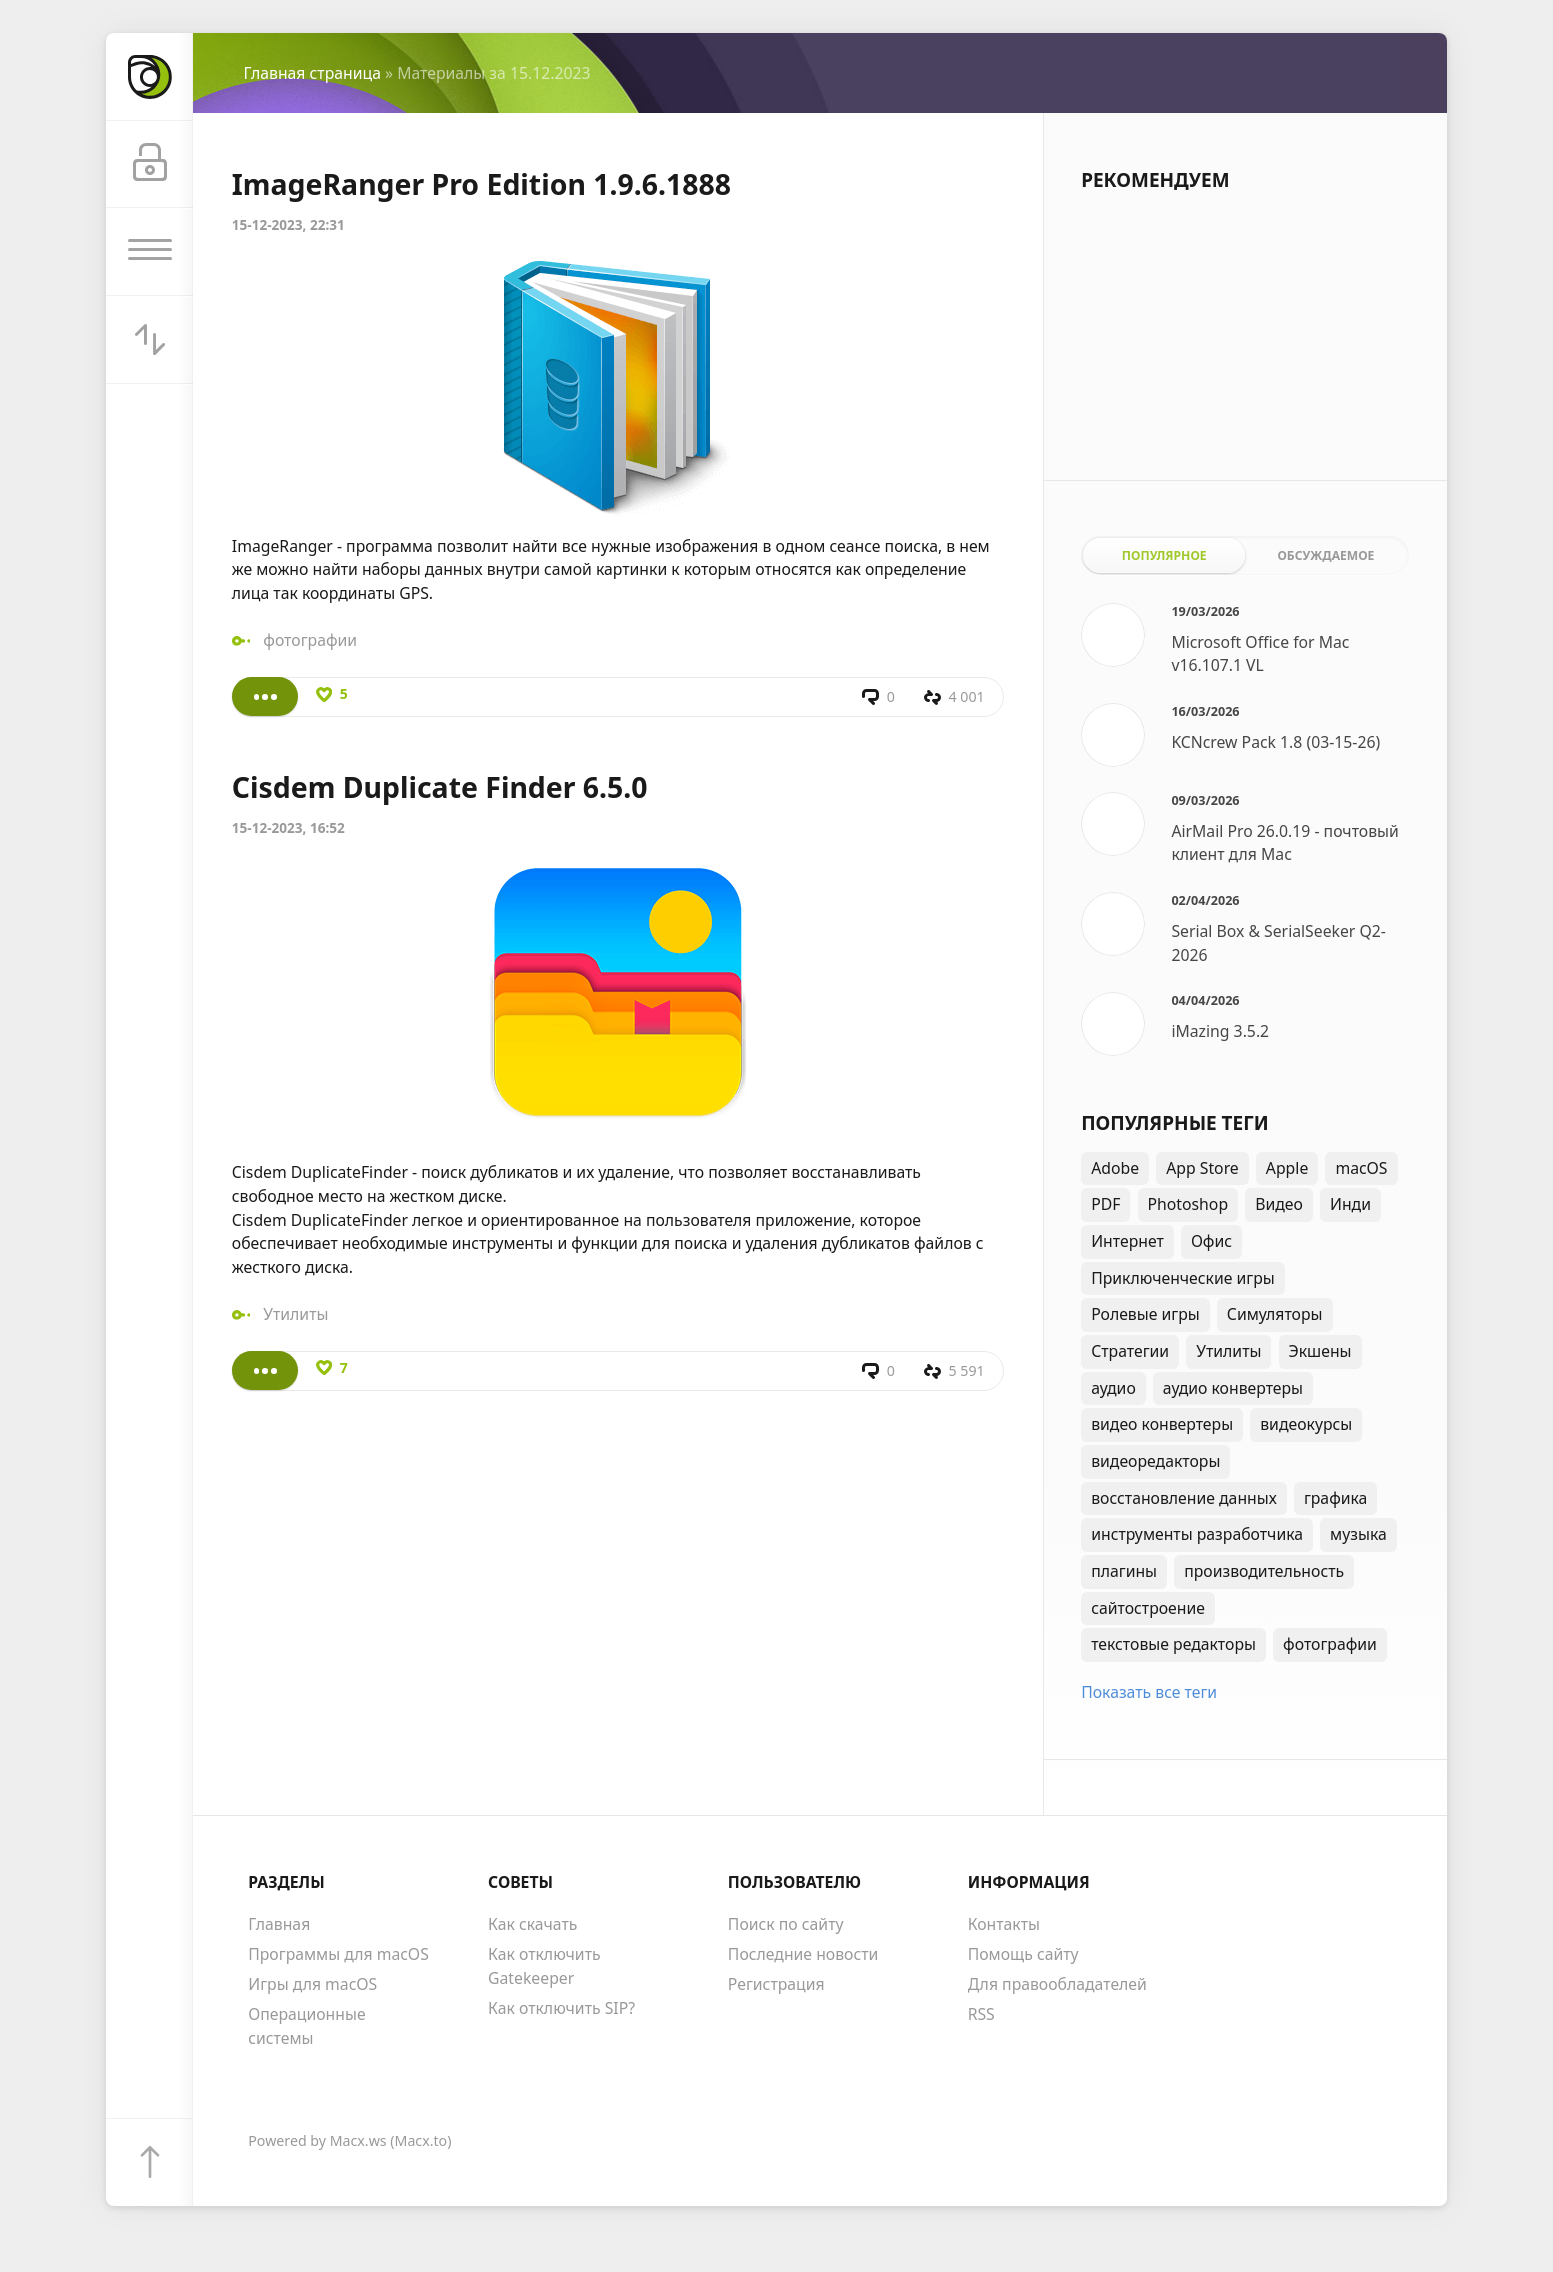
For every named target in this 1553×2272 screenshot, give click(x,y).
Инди (1350, 1204)
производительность (1264, 1571)
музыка (1358, 1534)
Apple (1287, 1168)
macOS (1361, 1168)
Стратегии (1130, 1351)
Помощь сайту (1023, 1954)
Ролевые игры (1145, 1314)
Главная (279, 1924)
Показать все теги (1149, 1692)
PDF (1105, 1204)
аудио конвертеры (1233, 1388)
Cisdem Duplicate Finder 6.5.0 (440, 787)
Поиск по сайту (786, 1924)
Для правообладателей (1057, 1984)
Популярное (1164, 555)
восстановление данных (1184, 1498)
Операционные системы (306, 2026)
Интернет (1127, 1241)
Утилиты (295, 1314)
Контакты (1004, 1924)
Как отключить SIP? (561, 2008)
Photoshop (1188, 1204)
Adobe (1115, 1168)
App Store (1202, 1168)
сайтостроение (1148, 1608)
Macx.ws (358, 2140)
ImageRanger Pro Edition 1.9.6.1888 (481, 184)
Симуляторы (1275, 1314)
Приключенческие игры (1183, 1278)
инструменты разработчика (1197, 1534)
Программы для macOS (338, 1954)
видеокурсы (1306, 1424)
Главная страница (311, 73)
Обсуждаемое (1325, 555)
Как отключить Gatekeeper (544, 1966)
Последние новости (803, 1954)
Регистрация (776, 1984)
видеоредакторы (1155, 1461)
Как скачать (532, 1924)
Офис (1211, 1241)
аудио (1113, 1388)
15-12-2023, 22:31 (288, 224)
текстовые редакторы (1173, 1644)
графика (1336, 1498)
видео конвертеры (1162, 1424)
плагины (1124, 1571)
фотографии (310, 640)
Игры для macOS (312, 1984)
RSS (981, 2014)
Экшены (1320, 1351)
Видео (1279, 1204)
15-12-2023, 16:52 (288, 827)
